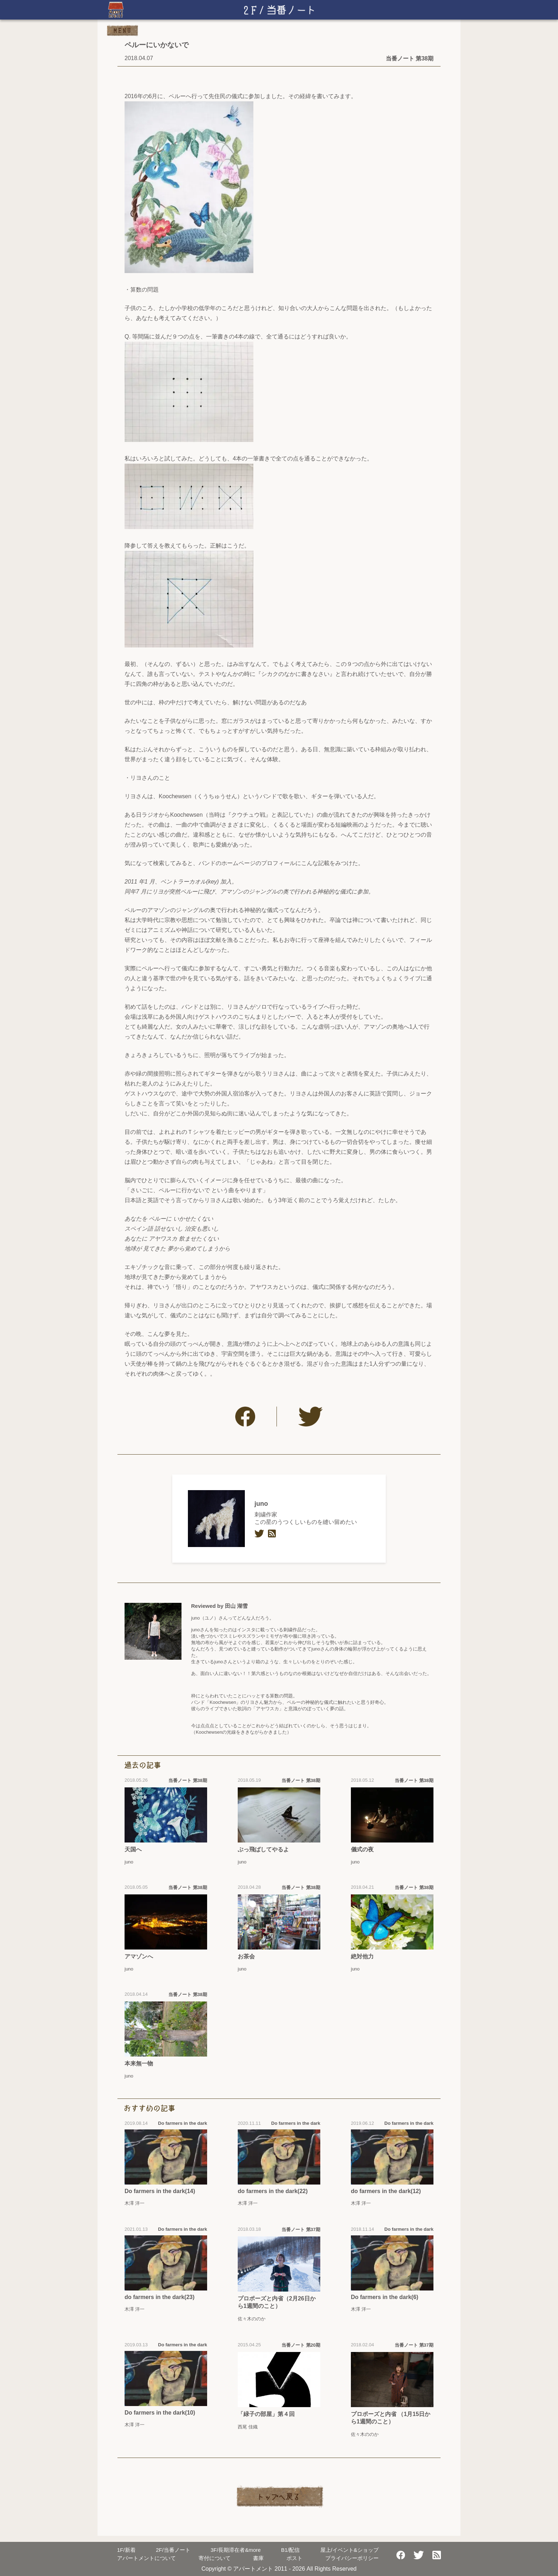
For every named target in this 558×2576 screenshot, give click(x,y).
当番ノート (173, 2550)
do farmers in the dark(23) (160, 2297)
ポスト (294, 2558)
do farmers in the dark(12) (386, 2191)
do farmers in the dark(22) (273, 2191)
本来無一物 (139, 2063)
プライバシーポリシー (352, 2558)
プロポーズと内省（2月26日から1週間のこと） (277, 2302)
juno (261, 1503)
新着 (126, 2550)
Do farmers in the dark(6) (384, 2297)
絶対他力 (362, 1956)
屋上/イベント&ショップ (349, 2550)
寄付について (215, 2558)
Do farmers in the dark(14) (160, 2191)
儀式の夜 (362, 1849)
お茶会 (246, 1956)
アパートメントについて (146, 2558)
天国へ (133, 1849)
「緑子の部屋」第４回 (266, 2414)
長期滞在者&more (236, 2550)
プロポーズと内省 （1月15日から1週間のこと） (390, 2418)
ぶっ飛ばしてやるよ (263, 1849)
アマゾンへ (139, 1956)
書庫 (258, 2558)
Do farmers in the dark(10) (160, 2413)
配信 (290, 2550)
